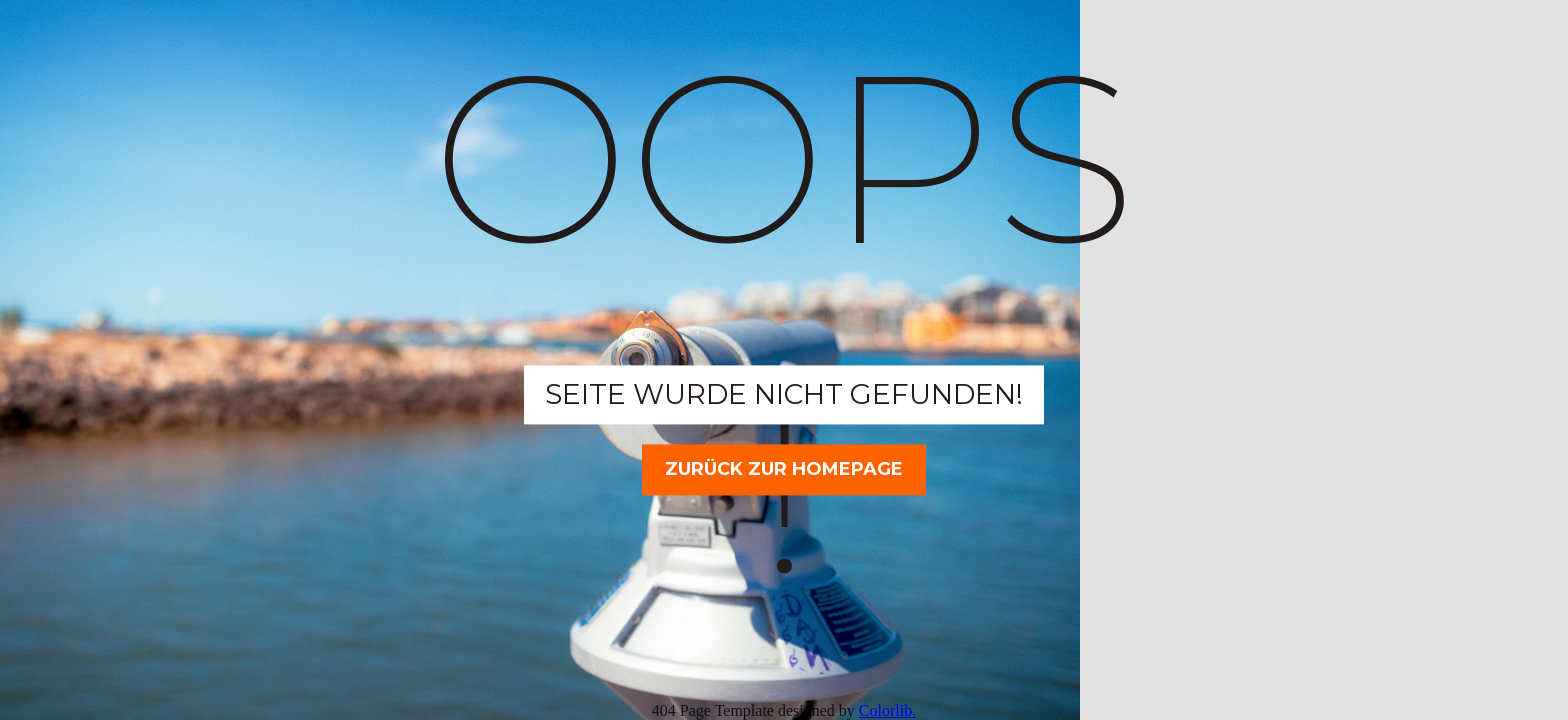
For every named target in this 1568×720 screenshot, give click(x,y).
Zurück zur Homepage (784, 469)
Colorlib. (887, 710)
